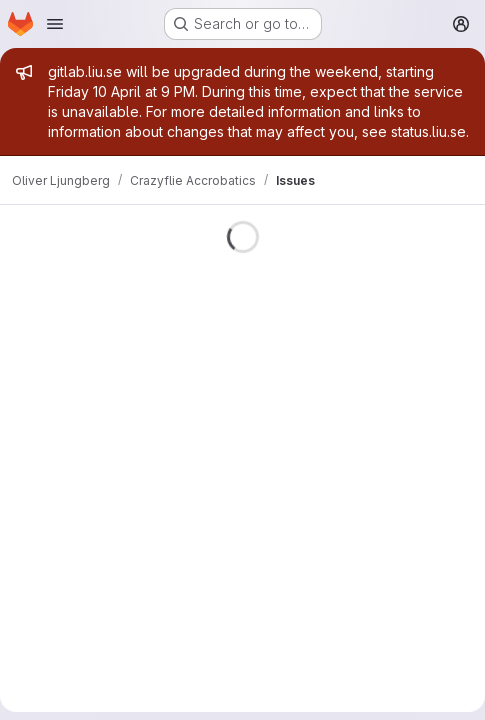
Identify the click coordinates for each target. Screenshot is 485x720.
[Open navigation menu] (55, 24)
